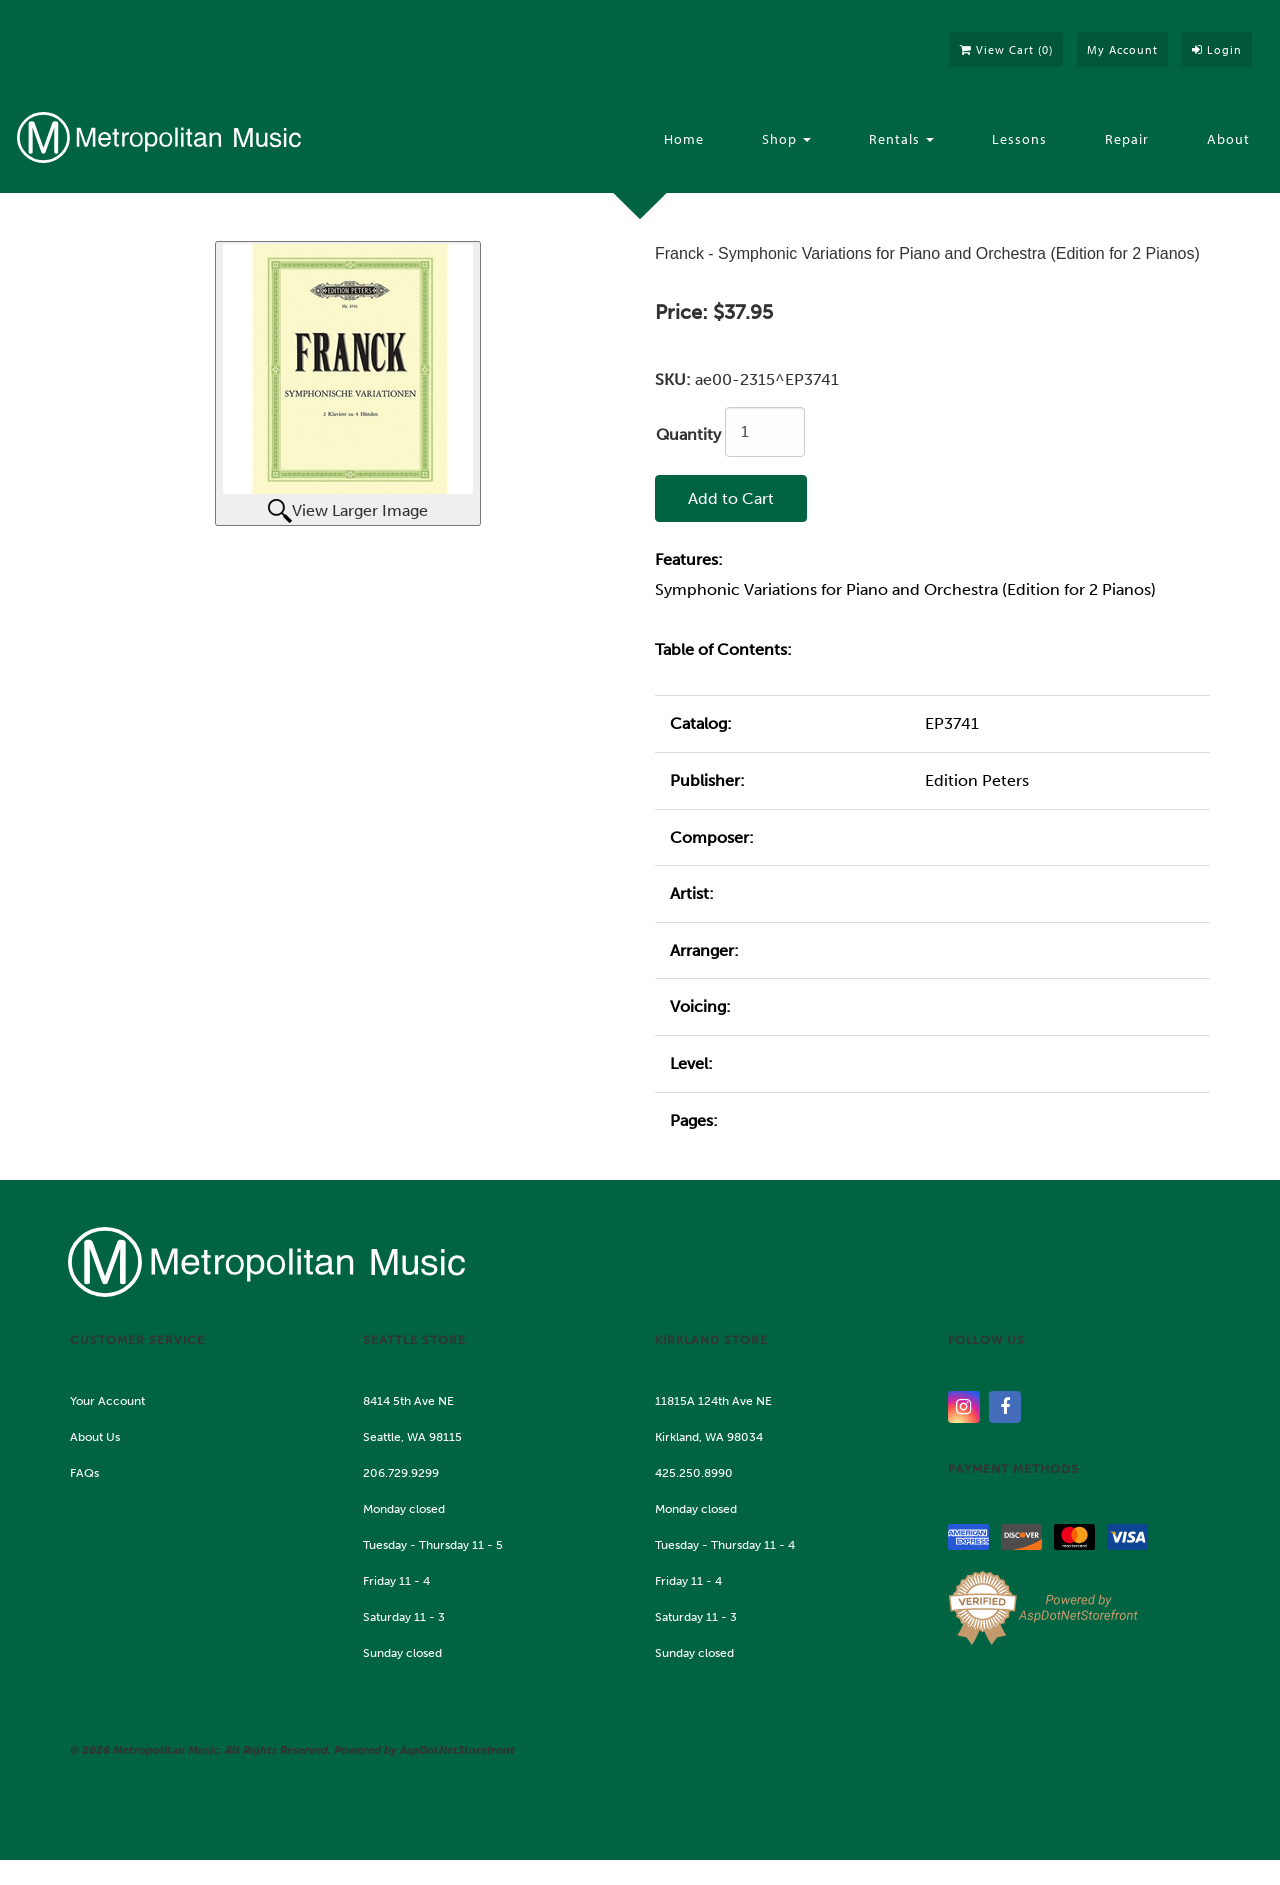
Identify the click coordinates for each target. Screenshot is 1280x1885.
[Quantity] (765, 432)
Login (1217, 49)
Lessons (1019, 139)
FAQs (84, 1473)
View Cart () (1006, 49)
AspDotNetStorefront (457, 1750)
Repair (1127, 139)
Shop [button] (786, 139)
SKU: (675, 379)
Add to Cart (731, 498)
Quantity (688, 434)
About (1228, 139)
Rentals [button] (901, 139)
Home (684, 139)
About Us (95, 1437)
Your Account (107, 1401)
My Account (1122, 49)
